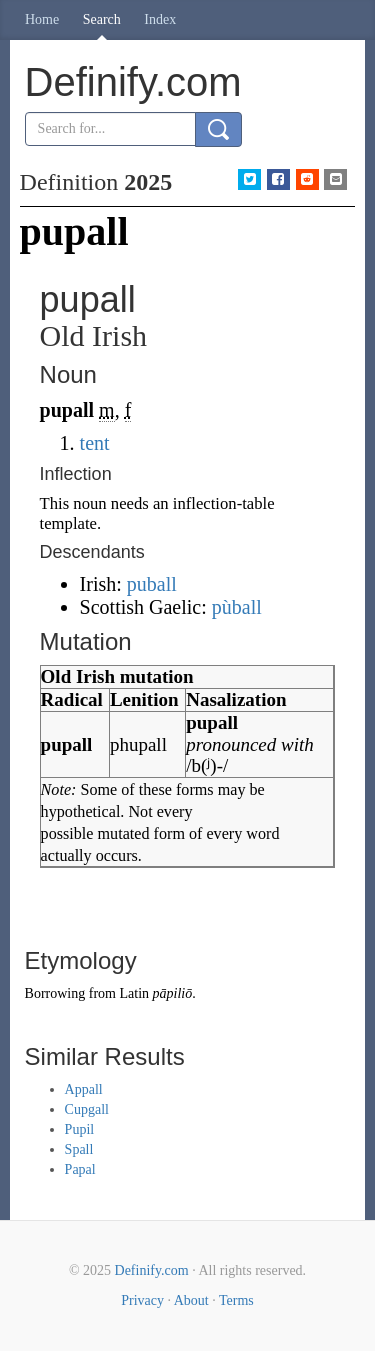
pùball (237, 607)
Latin (134, 993)
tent (95, 443)
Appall (84, 1089)
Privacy (142, 1300)
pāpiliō (173, 993)
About (191, 1300)
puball (152, 584)
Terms (236, 1300)
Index (160, 19)
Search (102, 19)
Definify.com (152, 1270)
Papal (80, 1169)
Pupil (80, 1129)
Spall (79, 1149)
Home (42, 19)
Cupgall (87, 1109)
